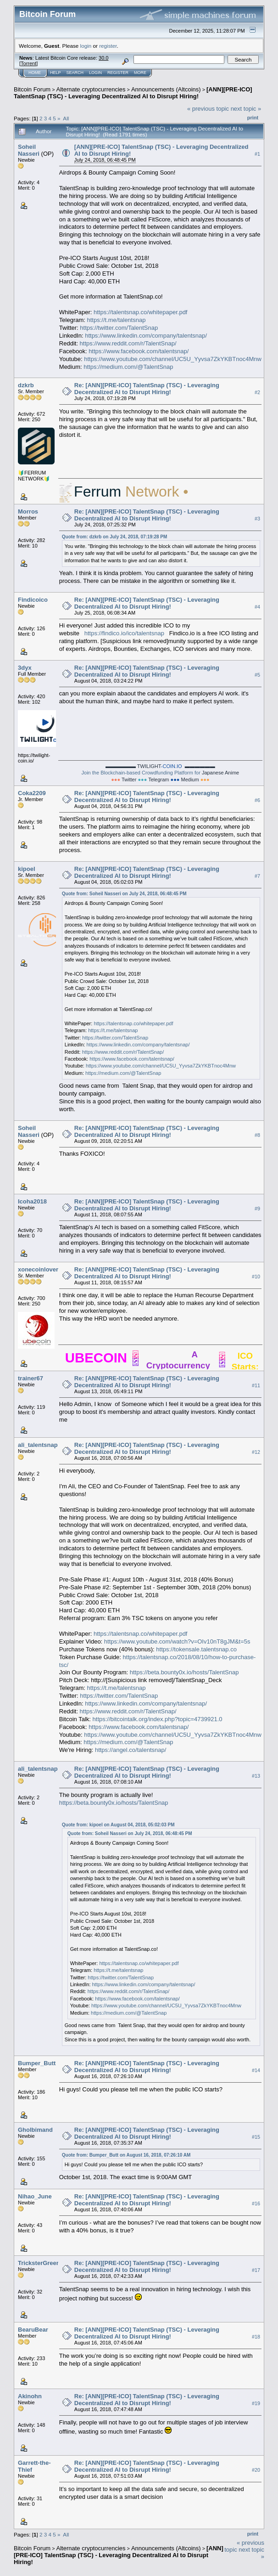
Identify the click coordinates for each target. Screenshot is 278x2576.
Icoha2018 (32, 1201)
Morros (28, 511)
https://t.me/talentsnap (116, 319)
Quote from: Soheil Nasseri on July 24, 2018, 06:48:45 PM (124, 893)
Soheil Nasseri (28, 150)
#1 (257, 154)
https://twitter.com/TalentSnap (119, 327)
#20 (256, 2470)
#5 (257, 675)
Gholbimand (35, 2129)
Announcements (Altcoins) (166, 89)
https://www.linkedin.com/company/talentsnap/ (146, 335)
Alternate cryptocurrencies (91, 89)
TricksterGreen (39, 2263)
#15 (256, 2137)
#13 (256, 1776)
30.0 (103, 58)
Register (117, 72)
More (140, 72)
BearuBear (33, 2329)
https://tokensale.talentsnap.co (196, 1649)
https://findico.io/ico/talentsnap (124, 633)
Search (75, 72)
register (108, 46)
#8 (257, 1135)
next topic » (246, 108)
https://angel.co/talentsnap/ (130, 1749)
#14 (256, 2070)
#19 (256, 2403)
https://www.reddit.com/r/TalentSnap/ (128, 343)
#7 (257, 876)
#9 (257, 1208)
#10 (256, 1276)
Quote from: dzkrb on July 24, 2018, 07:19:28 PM (114, 536)
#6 (257, 800)
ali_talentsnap (38, 1444)
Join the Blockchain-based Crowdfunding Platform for (160, 769)
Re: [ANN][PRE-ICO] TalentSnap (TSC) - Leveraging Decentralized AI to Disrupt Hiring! (146, 388)
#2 (257, 392)
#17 (256, 2270)
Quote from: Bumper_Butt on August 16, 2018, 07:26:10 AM (126, 2155)
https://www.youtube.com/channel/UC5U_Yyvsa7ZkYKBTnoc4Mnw (172, 359)
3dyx (25, 667)
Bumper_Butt (37, 2063)
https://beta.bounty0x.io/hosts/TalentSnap (184, 1672)
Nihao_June (35, 2196)
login (86, 46)
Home (34, 72)
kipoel (26, 868)
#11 (256, 1385)
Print (252, 117)
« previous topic (208, 108)
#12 (256, 1452)
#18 (256, 2336)
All (66, 118)
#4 (257, 607)
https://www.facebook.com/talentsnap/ (139, 351)
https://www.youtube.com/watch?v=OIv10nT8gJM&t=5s (177, 1641)
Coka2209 (32, 793)
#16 (256, 2203)
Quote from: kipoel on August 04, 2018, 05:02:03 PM (118, 1824)
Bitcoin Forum (32, 89)
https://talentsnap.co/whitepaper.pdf (141, 312)
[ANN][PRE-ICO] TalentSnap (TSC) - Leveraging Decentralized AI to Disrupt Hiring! (133, 93)
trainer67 (30, 1378)
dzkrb (26, 385)
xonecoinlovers (39, 1269)
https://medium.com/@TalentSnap (128, 366)
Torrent (28, 63)
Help (55, 72)
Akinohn (30, 2396)
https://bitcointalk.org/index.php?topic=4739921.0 (157, 1719)
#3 (257, 518)
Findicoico (33, 599)
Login (95, 72)
